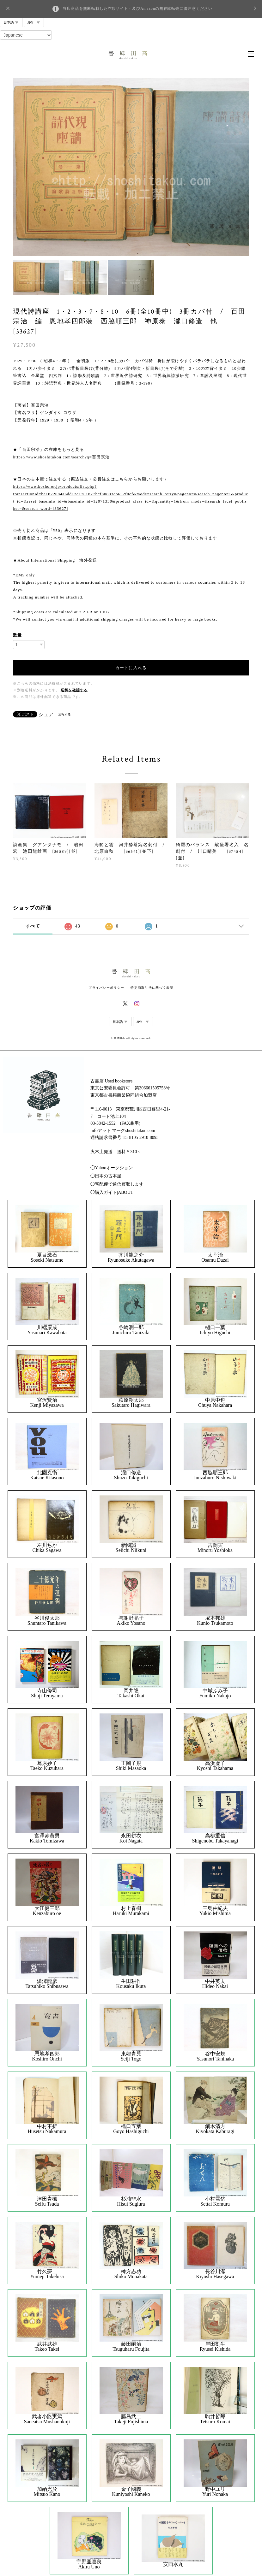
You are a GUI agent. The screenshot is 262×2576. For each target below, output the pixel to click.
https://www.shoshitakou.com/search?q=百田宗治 (61, 457)
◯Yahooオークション (111, 1167)
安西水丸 (173, 2564)
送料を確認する (74, 690)
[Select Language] (26, 35)
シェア (46, 714)
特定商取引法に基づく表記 (152, 987)
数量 (17, 635)
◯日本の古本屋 (105, 1176)
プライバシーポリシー (106, 987)
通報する (64, 714)
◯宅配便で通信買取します (116, 1184)
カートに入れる (130, 667)
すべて (33, 926)
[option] (131, 167)
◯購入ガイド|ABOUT (111, 1192)
